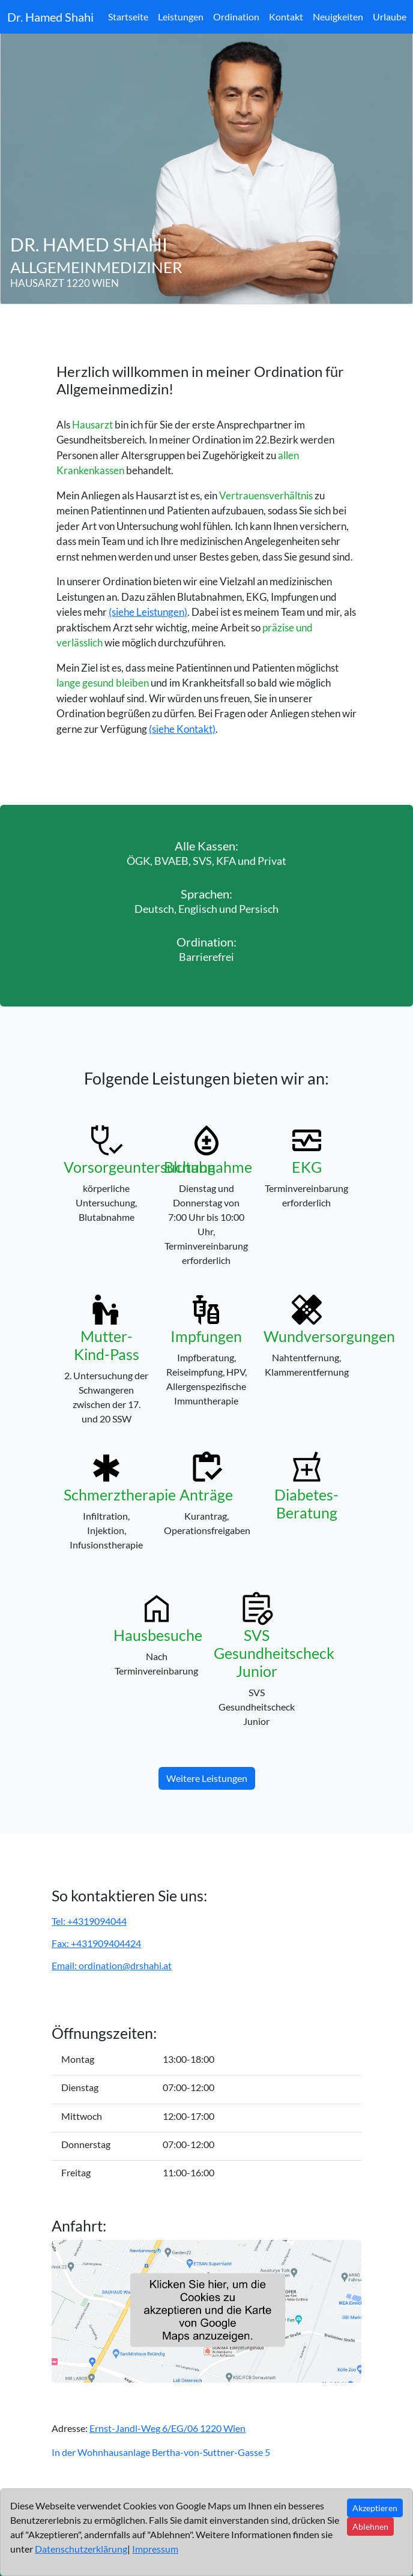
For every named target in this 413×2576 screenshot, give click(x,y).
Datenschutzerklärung (81, 2548)
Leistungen (180, 16)
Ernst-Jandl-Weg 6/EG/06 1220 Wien (167, 2428)
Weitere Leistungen (206, 1778)
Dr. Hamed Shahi (50, 17)
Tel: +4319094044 (89, 1921)
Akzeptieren (374, 2508)
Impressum (155, 2548)
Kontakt (286, 16)
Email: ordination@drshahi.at (112, 1965)
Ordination (236, 16)
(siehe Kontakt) (182, 729)
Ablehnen (370, 2526)
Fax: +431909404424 (96, 1943)
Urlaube (389, 16)
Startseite (128, 16)
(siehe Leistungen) (148, 612)
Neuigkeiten (338, 16)
